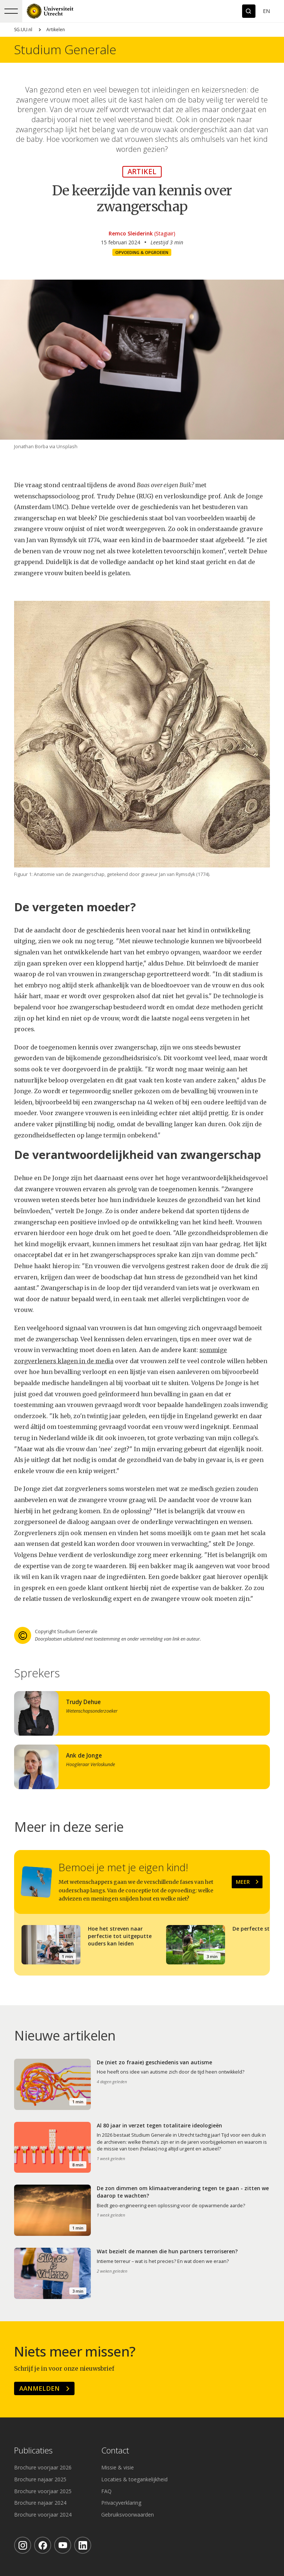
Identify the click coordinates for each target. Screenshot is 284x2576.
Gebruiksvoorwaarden (127, 2514)
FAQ (106, 2491)
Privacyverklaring (121, 2502)
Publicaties (33, 2451)
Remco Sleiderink (131, 233)
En (266, 10)
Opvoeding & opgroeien (141, 252)
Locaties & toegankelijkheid (134, 2479)
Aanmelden (39, 2388)
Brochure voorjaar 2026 (43, 2467)
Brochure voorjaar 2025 (43, 2491)
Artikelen (55, 29)
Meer (243, 1881)
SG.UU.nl (23, 29)
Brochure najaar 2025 (40, 2479)
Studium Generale (65, 49)
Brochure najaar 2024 (40, 2502)
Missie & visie (117, 2467)
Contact (115, 2451)
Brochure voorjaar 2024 (43, 2514)
